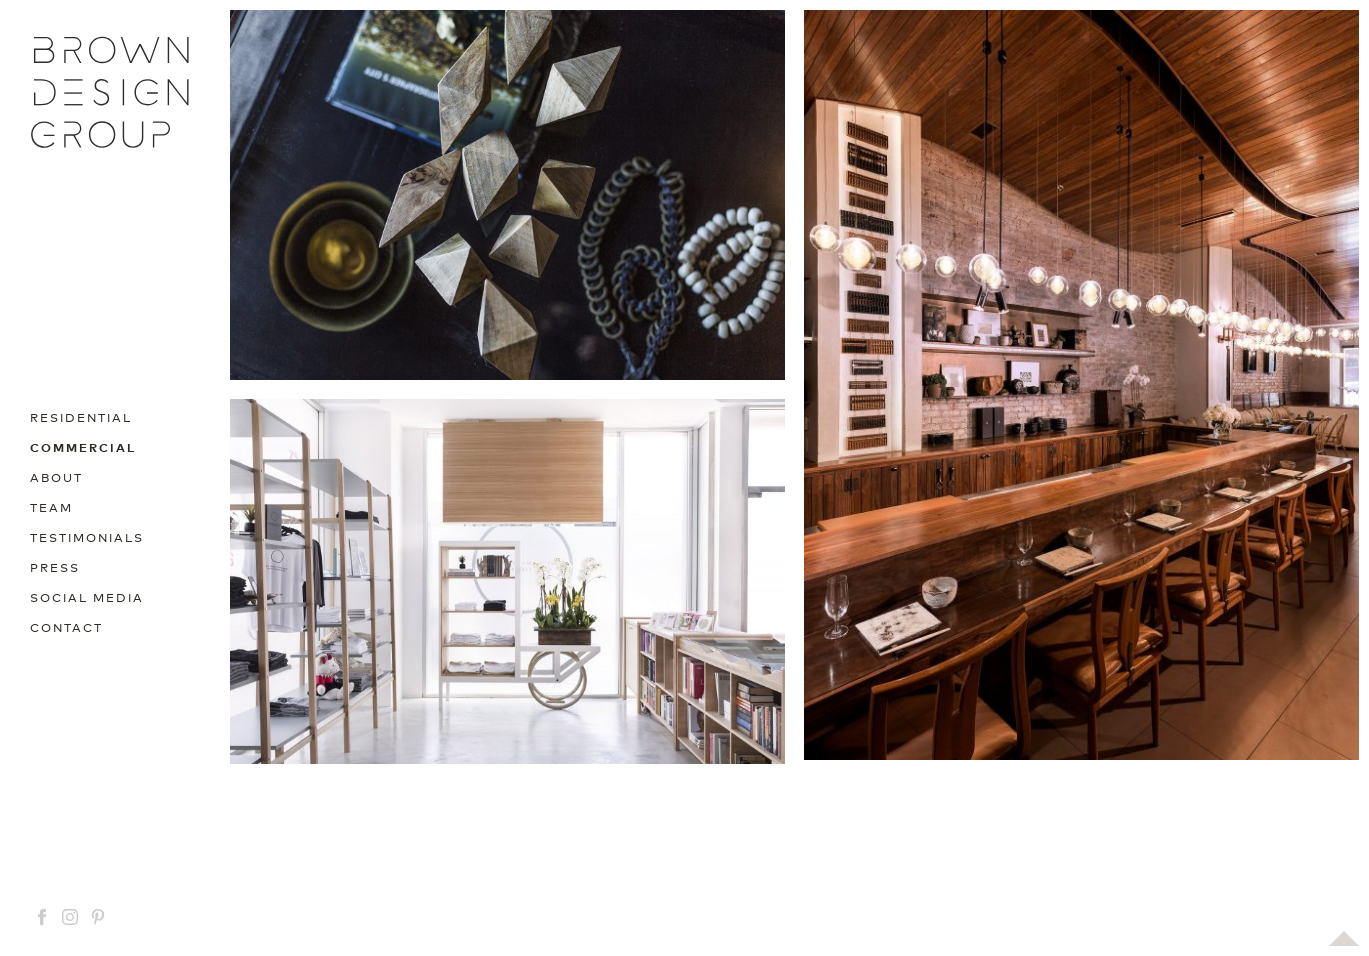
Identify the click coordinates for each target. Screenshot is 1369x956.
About (56, 476)
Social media (87, 596)
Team (51, 506)
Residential (81, 416)
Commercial (83, 446)
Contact (66, 626)
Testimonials (87, 536)
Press (55, 566)
